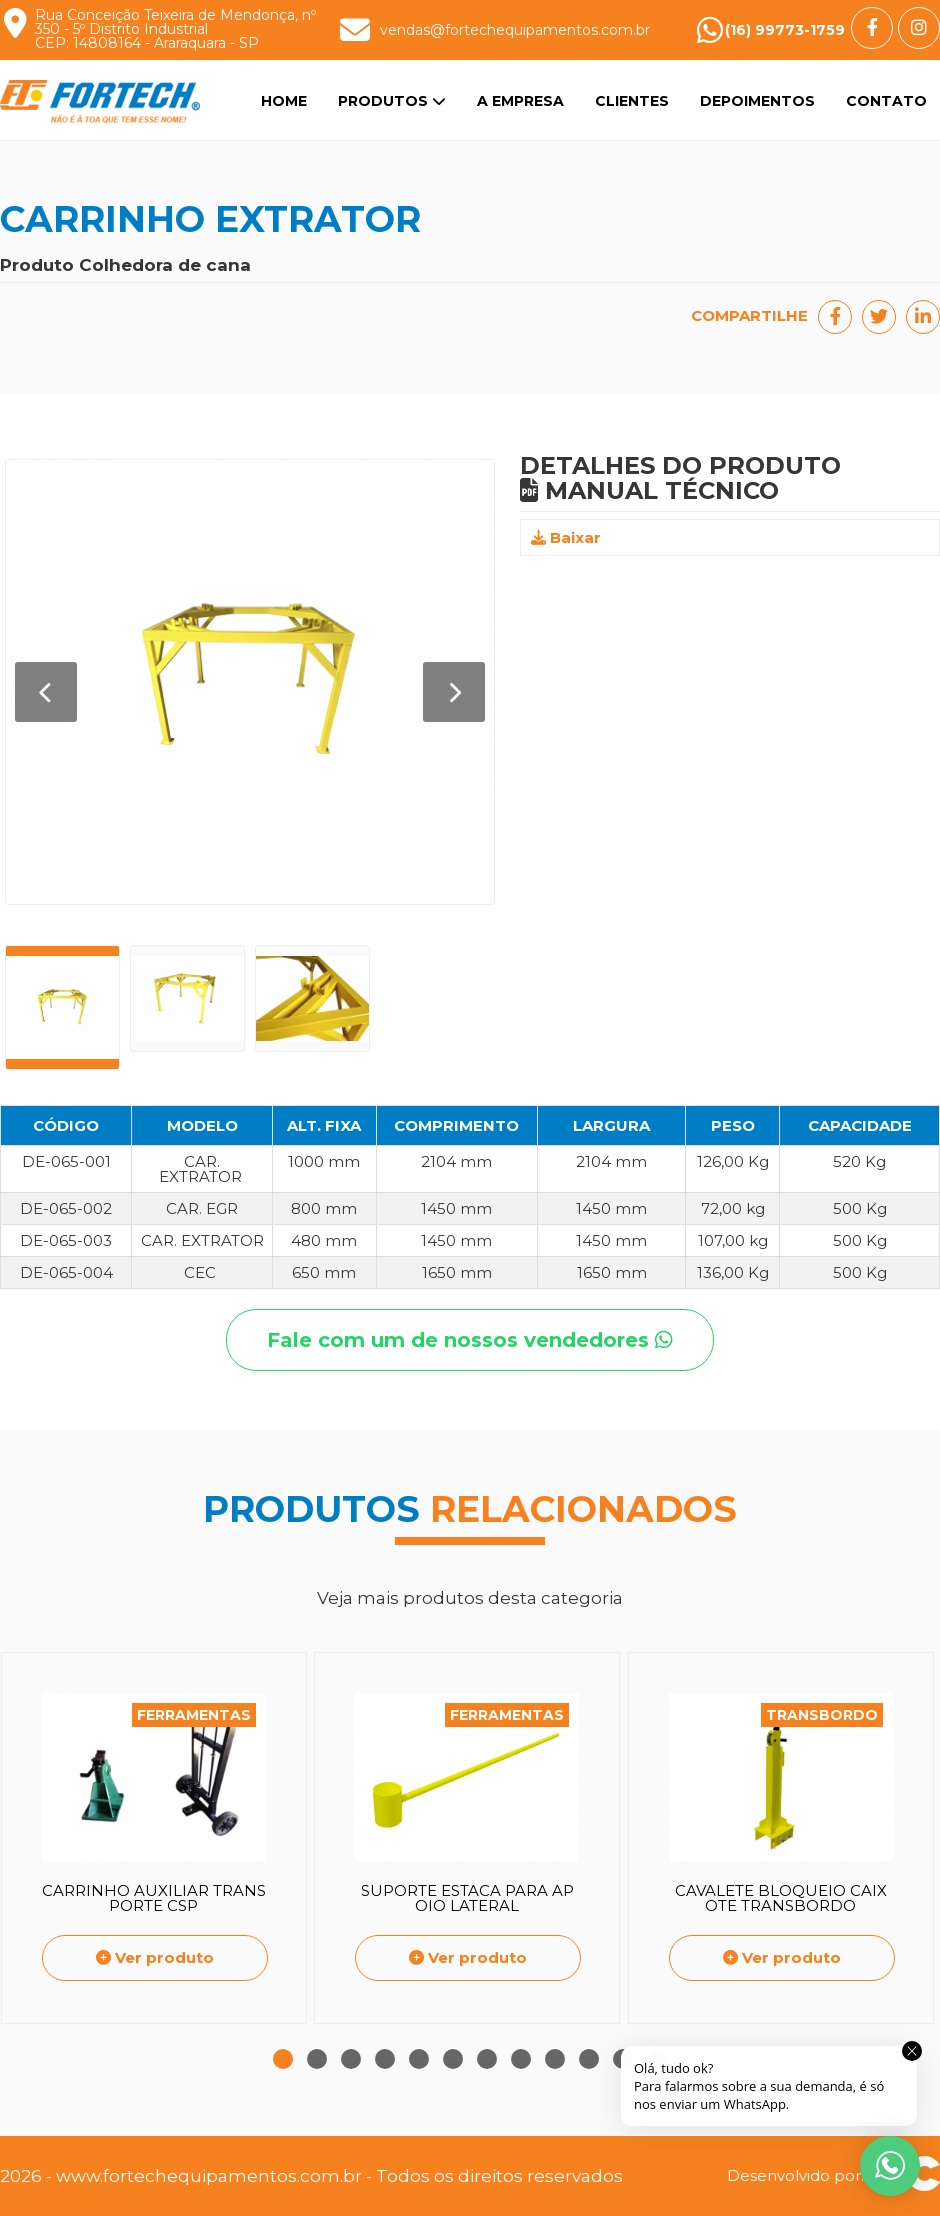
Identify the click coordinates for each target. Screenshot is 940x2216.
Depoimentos (757, 101)
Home (284, 101)
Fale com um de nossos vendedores (470, 1340)
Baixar (566, 537)
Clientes (632, 101)
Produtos (392, 101)
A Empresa (520, 101)
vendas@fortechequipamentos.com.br (515, 30)
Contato (886, 101)
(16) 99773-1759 (785, 30)
